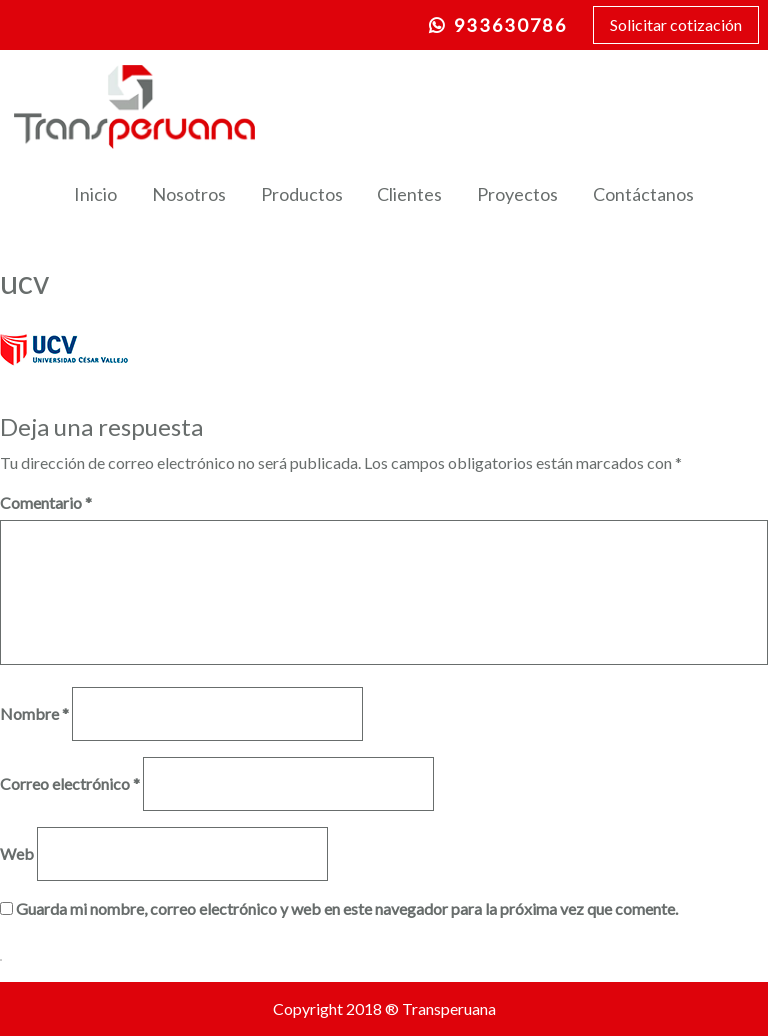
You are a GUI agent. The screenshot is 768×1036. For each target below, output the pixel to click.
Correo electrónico (70, 783)
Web (17, 853)
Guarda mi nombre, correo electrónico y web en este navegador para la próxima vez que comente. (347, 908)
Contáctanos (643, 194)
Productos (302, 194)
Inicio (95, 194)
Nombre (34, 713)
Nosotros (189, 194)
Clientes (409, 194)
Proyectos (517, 194)
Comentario (46, 502)
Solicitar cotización (676, 24)
